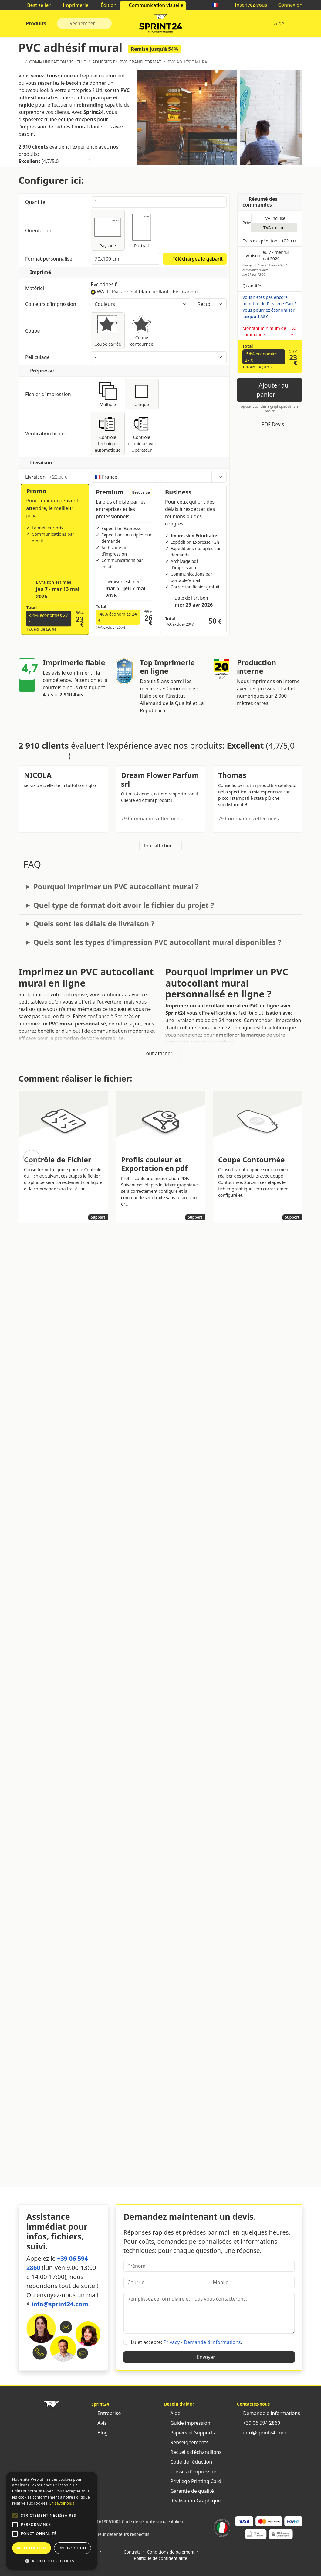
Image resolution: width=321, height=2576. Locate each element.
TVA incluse (274, 218)
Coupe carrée (108, 330)
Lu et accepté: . (186, 2342)
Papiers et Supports (189, 2432)
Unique (142, 394)
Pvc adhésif (104, 284)
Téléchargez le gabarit (195, 258)
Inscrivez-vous (248, 5)
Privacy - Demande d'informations (202, 2342)
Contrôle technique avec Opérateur (142, 433)
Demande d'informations (268, 2413)
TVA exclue (274, 228)
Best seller (36, 5)
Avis (98, 2423)
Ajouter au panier (269, 390)
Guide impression (187, 2423)
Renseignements (186, 2442)
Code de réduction (188, 2461)
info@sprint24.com (59, 2304)
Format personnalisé (49, 258)
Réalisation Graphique (192, 2500)
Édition (106, 5)
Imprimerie (73, 5)
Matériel (55, 288)
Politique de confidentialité (160, 2558)
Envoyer (209, 2357)
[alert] (51, 2521)
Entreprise (106, 2413)
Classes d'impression (191, 2471)
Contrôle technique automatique (108, 433)
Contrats (132, 2552)
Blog (99, 2432)
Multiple (108, 394)
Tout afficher (160, 845)
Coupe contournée (142, 330)
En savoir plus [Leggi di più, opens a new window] (61, 2503)
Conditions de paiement (170, 2552)
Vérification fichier (55, 433)
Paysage (108, 230)
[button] (15, 2515)
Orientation (39, 230)
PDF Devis (269, 424)
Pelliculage (38, 357)
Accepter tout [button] (31, 2547)
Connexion (287, 5)
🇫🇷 (218, 5)
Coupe (55, 330)
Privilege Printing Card (192, 2481)
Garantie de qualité (189, 2491)
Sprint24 (160, 25)
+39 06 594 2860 (258, 2423)
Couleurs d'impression (55, 304)
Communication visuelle (153, 5)
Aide (279, 23)
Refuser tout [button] (72, 2547)
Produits (35, 23)
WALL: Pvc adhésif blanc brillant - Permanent (147, 291)
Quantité (35, 202)
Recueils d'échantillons (192, 2452)
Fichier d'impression (55, 394)
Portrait (142, 230)
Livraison (55, 477)
